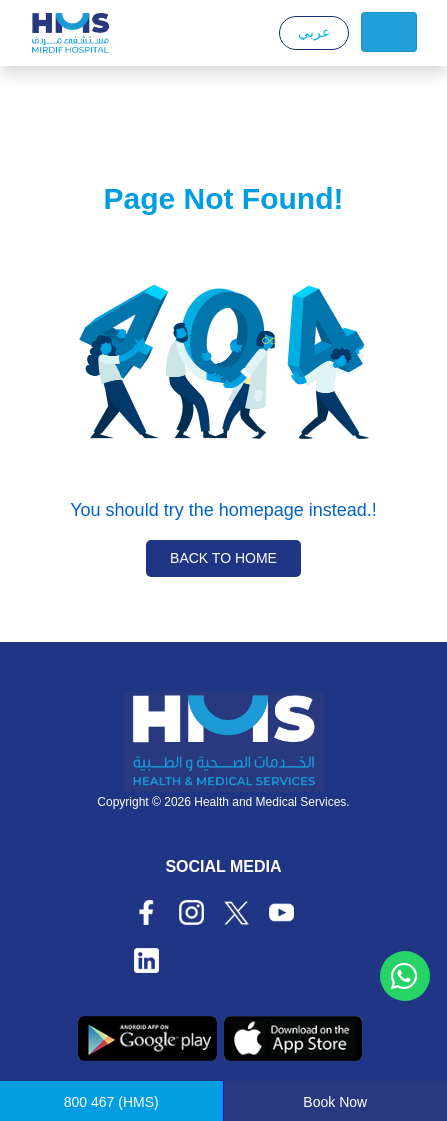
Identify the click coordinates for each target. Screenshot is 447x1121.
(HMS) (111, 1102)
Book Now (335, 1102)
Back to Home (223, 558)
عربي (314, 32)
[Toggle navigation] (389, 32)
